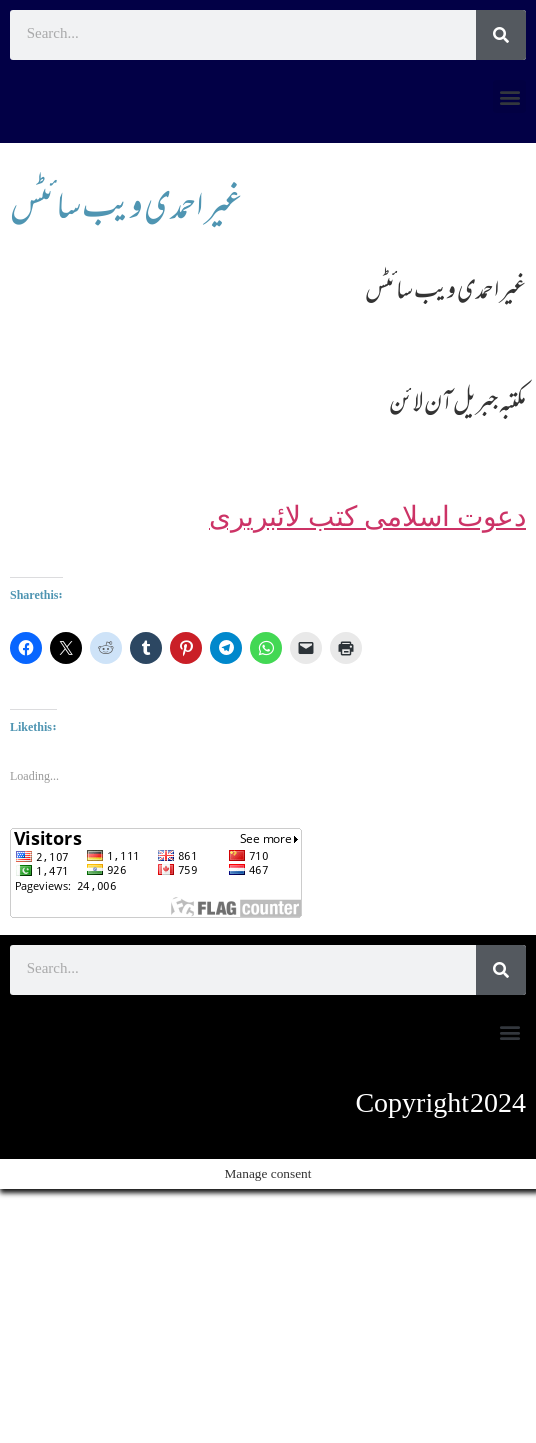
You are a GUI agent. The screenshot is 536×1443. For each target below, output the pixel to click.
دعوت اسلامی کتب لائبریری (367, 516)
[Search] (501, 35)
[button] (509, 96)
